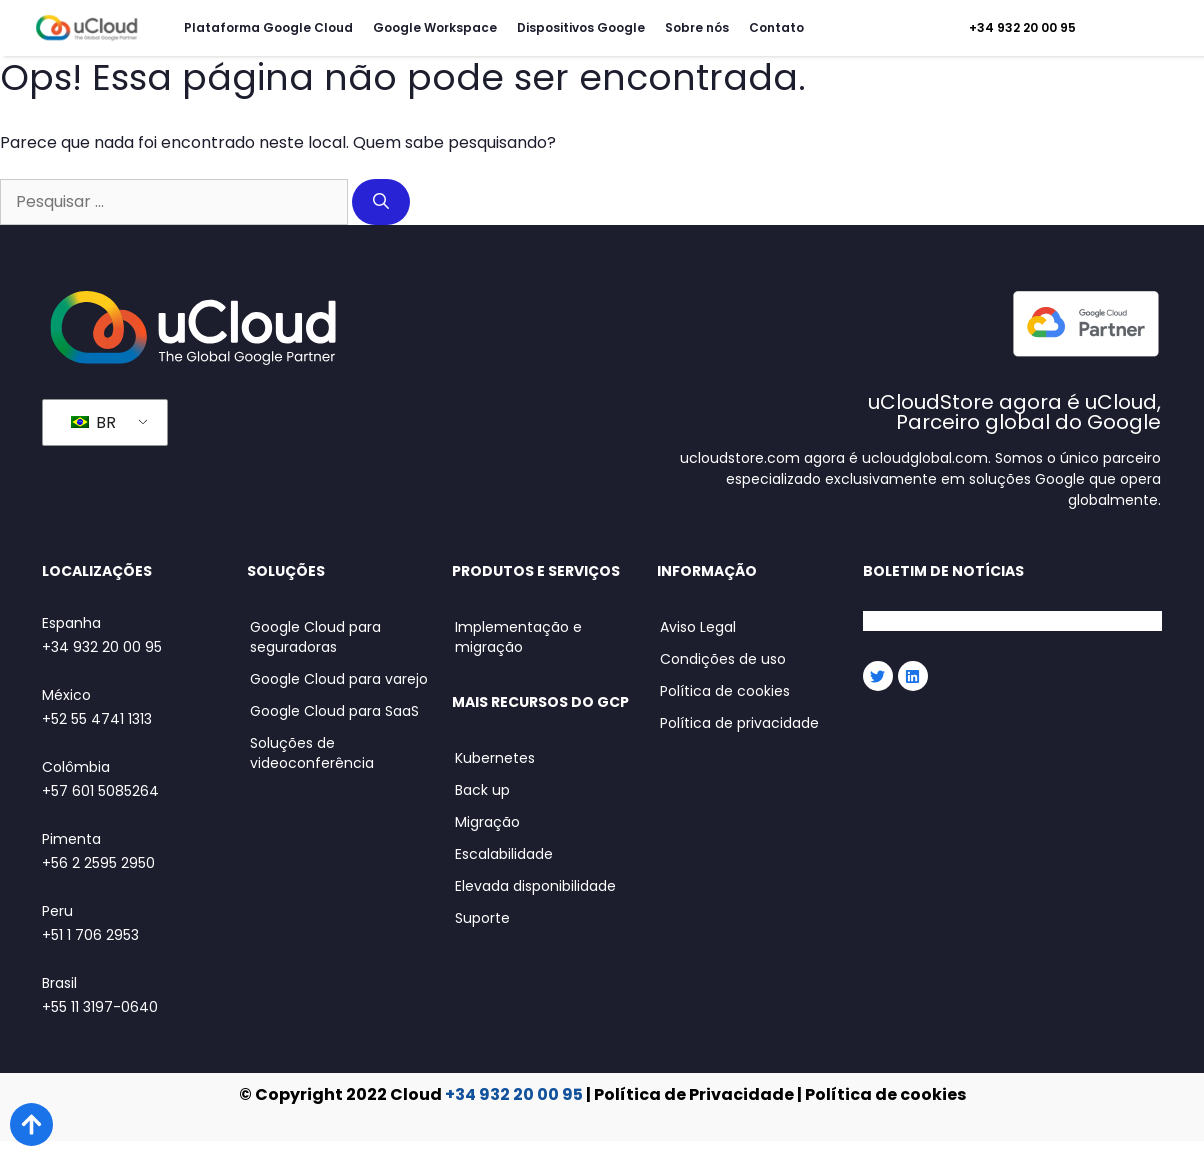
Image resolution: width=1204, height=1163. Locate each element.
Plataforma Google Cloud (268, 27)
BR (93, 422)
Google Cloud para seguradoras (315, 637)
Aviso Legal (698, 627)
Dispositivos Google (581, 27)
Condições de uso (723, 659)
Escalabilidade (504, 854)
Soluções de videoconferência (312, 753)
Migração (487, 822)
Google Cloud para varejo (339, 679)
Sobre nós (697, 27)
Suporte (482, 918)
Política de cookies (725, 691)
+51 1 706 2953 (90, 935)
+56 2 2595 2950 (98, 863)
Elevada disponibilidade (535, 886)
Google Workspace (435, 27)
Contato (776, 27)
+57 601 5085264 (100, 791)
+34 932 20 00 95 (1022, 27)
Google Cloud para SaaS (334, 711)
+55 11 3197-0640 (100, 1007)
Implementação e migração (518, 637)
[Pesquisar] (381, 202)
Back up (482, 790)
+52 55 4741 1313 (97, 719)
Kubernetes (495, 758)
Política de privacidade (739, 723)
